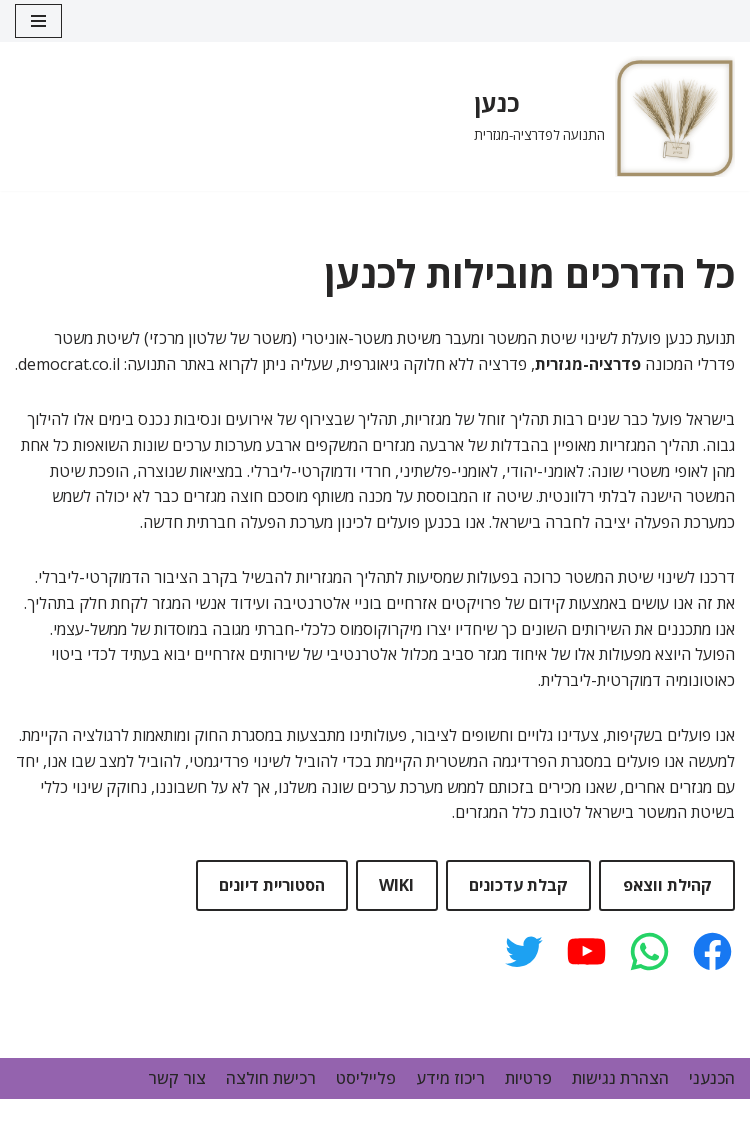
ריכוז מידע (450, 1078)
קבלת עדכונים (518, 885)
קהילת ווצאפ (667, 885)
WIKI (396, 885)
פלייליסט (366, 1078)
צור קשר (177, 1078)
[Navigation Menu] (38, 21)
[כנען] (604, 116)
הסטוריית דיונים (272, 885)
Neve (523, 1119)
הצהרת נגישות (620, 1078)
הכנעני (712, 1078)
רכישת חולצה (271, 1078)
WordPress (693, 1119)
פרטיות (528, 1078)
